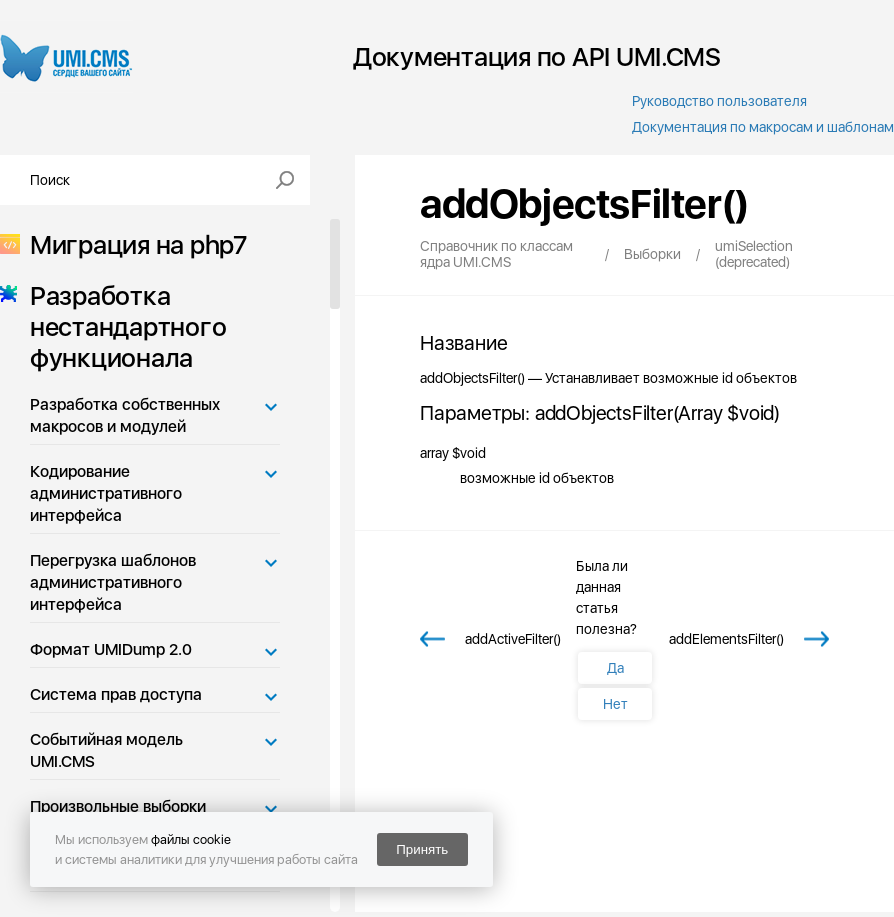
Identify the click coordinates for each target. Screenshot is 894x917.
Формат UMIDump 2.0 (111, 649)
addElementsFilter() (726, 639)
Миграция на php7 (132, 244)
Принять (422, 849)
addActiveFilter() (513, 639)
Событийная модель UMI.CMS (106, 750)
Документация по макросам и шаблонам (763, 127)
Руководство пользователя (719, 101)
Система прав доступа (116, 694)
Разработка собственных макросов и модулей (125, 415)
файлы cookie (191, 839)
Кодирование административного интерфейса (106, 493)
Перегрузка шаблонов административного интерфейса (113, 582)
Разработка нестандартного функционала (122, 326)
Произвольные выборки (118, 806)
